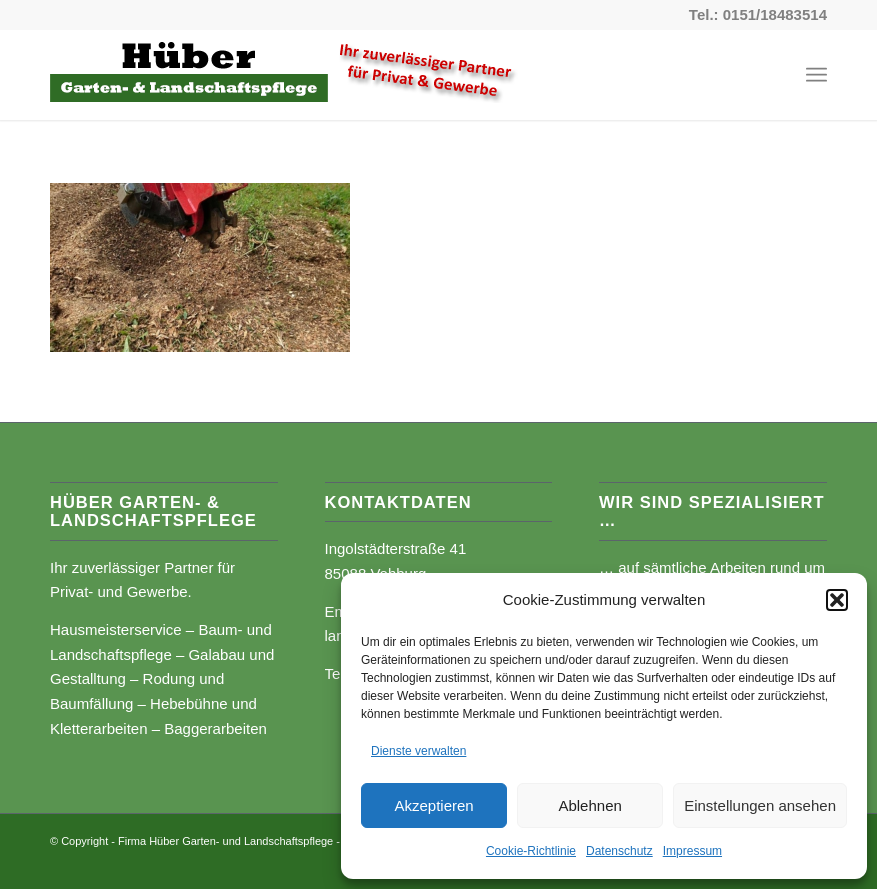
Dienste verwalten (418, 751)
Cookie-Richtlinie (531, 851)
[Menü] (816, 75)
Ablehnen (589, 805)
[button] (837, 600)
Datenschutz (619, 851)
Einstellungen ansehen (760, 805)
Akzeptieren (433, 805)
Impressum (692, 851)
